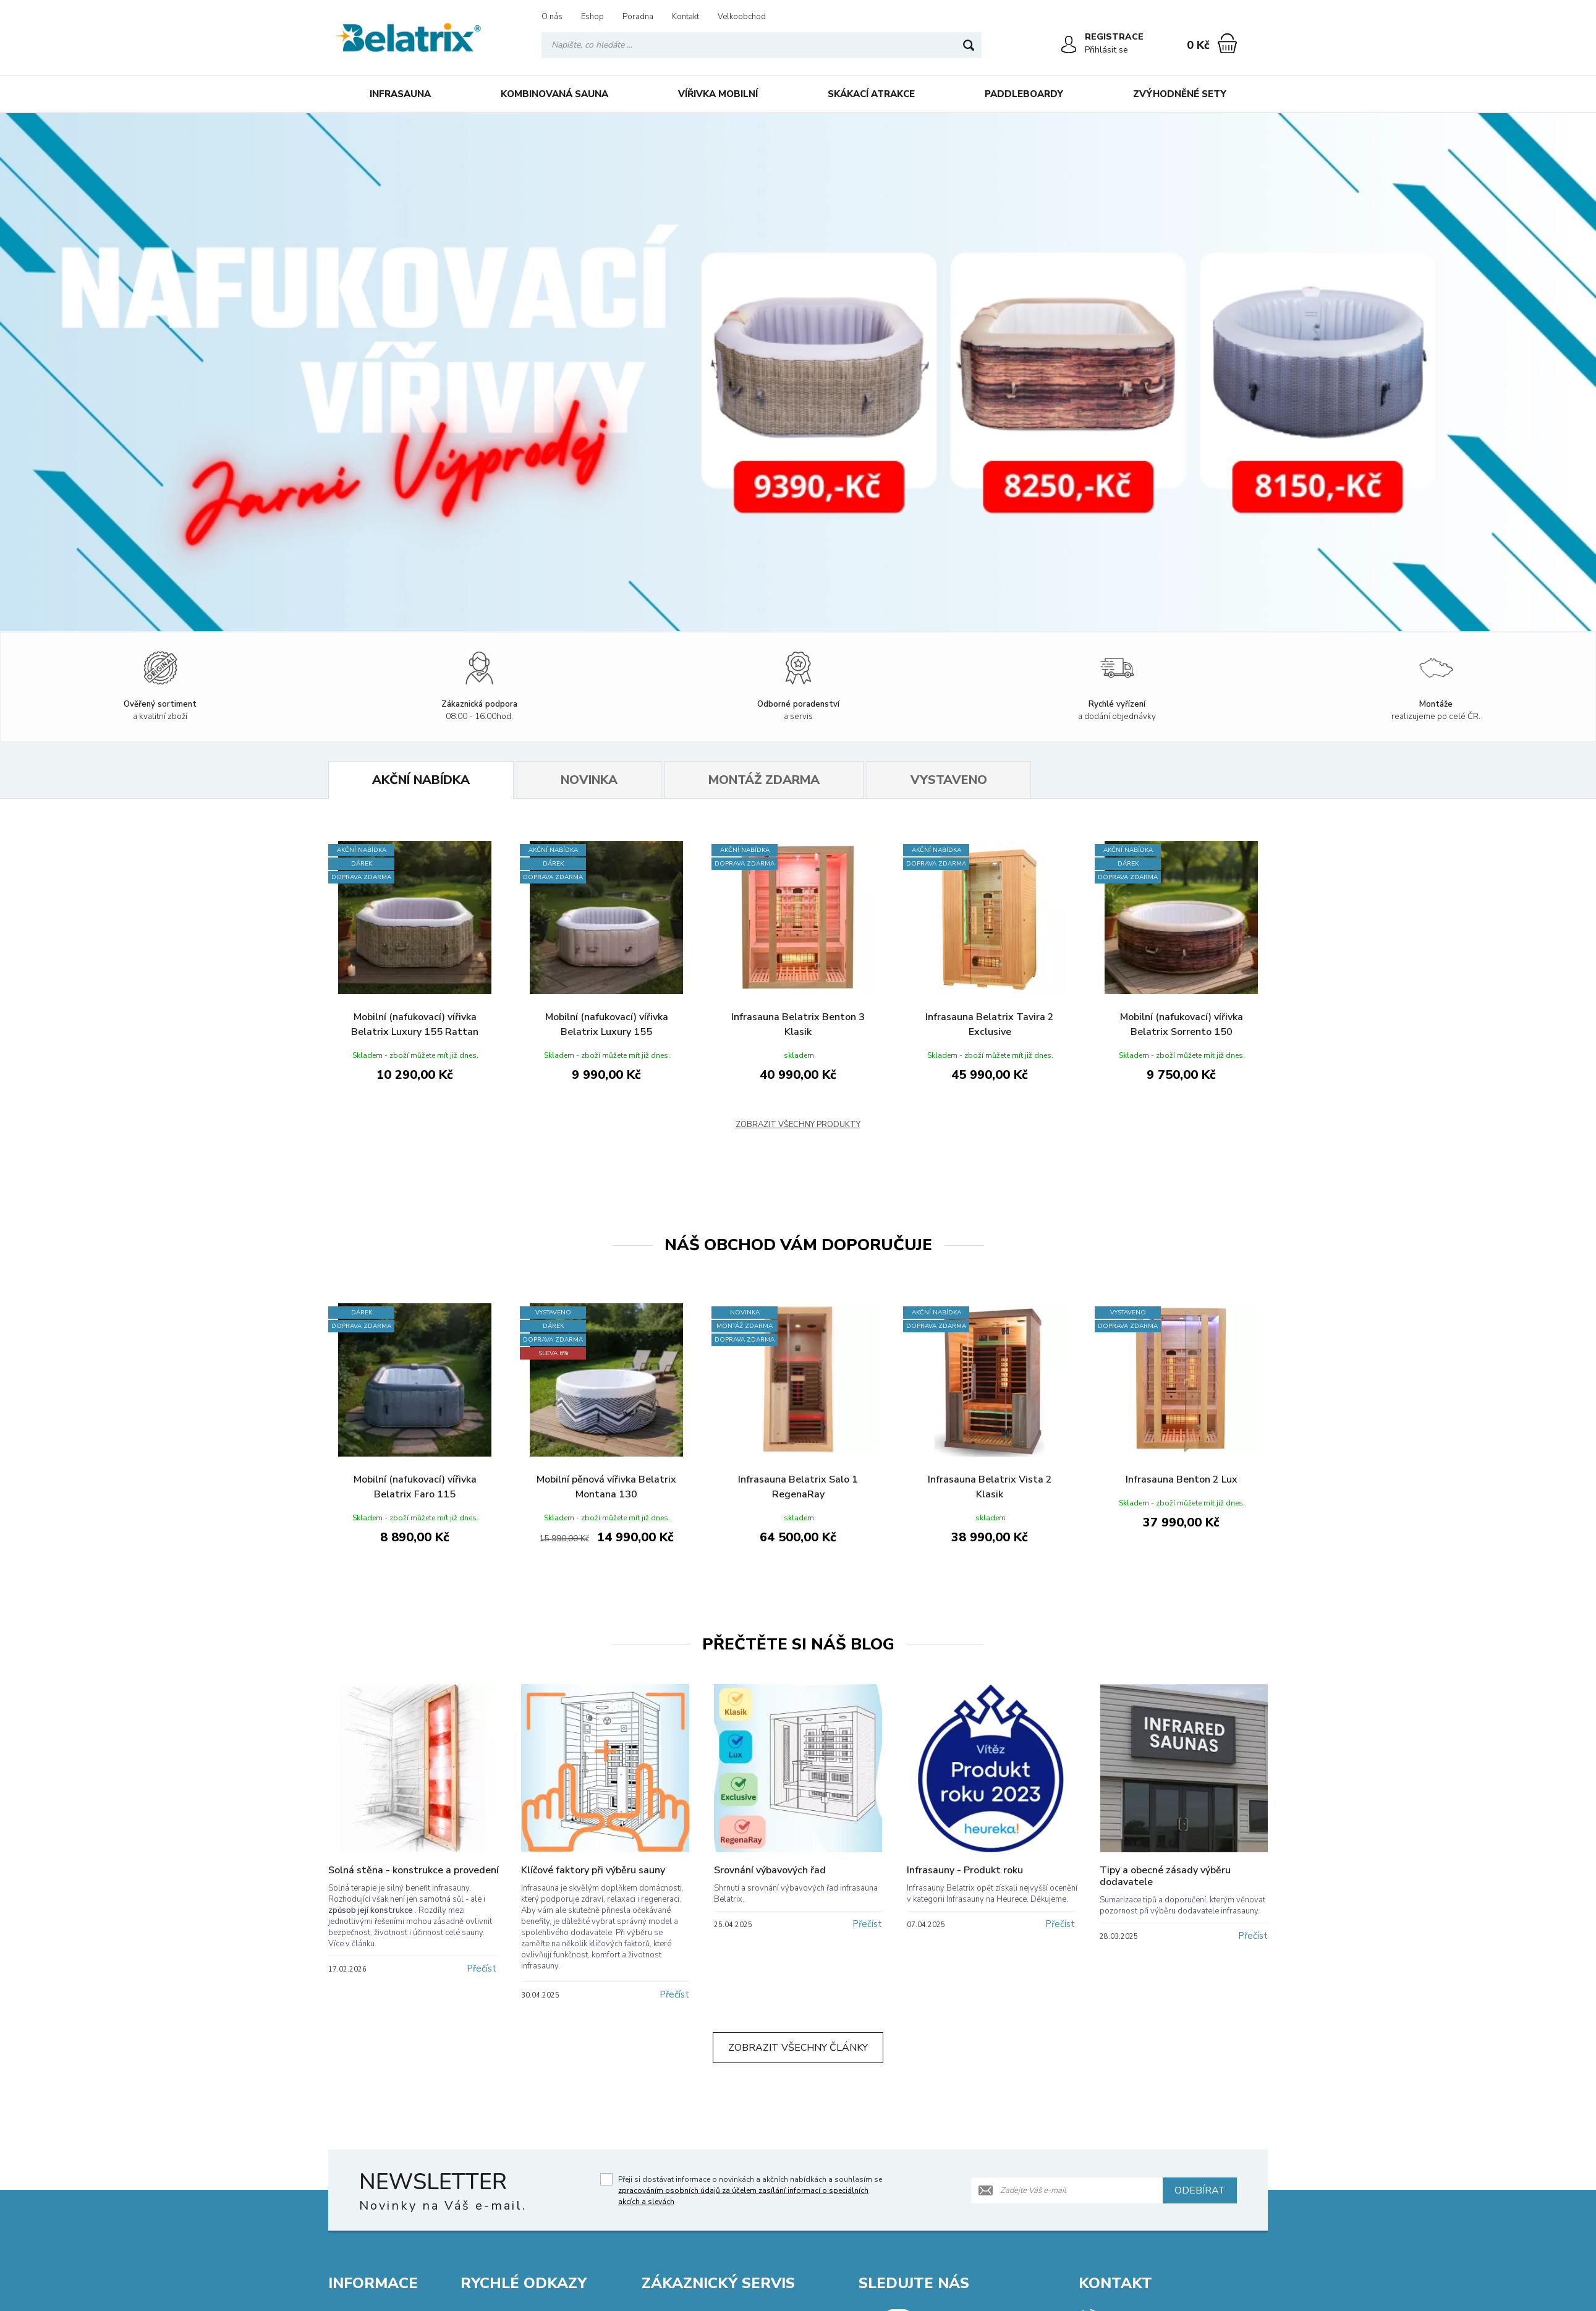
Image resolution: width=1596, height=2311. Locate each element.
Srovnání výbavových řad (770, 1870)
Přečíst (481, 1968)
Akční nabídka (421, 780)
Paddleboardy (1024, 94)
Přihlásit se (1106, 50)
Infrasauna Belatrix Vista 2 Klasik (990, 1487)
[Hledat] (969, 45)
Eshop (592, 16)
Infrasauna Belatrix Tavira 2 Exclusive (989, 1024)
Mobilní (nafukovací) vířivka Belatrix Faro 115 (415, 1487)
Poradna (637, 16)
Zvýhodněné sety (1179, 94)
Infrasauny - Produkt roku (965, 1870)
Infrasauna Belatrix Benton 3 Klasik (798, 1024)
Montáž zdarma (764, 780)
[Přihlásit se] (1068, 44)
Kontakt (685, 16)
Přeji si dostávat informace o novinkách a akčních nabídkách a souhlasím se (750, 2190)
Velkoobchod (742, 16)
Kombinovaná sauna (554, 94)
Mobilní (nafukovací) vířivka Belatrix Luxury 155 (606, 1024)
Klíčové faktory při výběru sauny (593, 1870)
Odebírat (1200, 2190)
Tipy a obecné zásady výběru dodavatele (1165, 1876)
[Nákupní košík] (1227, 43)
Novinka (589, 780)
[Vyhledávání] (761, 45)
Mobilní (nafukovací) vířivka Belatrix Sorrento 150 (1181, 1024)
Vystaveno (948, 780)
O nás (551, 16)
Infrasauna (400, 94)
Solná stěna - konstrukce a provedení (413, 1870)
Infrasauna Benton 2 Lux (1181, 1479)
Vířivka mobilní (718, 94)
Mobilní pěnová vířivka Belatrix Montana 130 (606, 1487)
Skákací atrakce (871, 94)
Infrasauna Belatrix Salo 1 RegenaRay (798, 1487)
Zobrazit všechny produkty (798, 1124)
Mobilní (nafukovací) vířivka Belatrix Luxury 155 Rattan (414, 1024)
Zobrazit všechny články (798, 2047)
